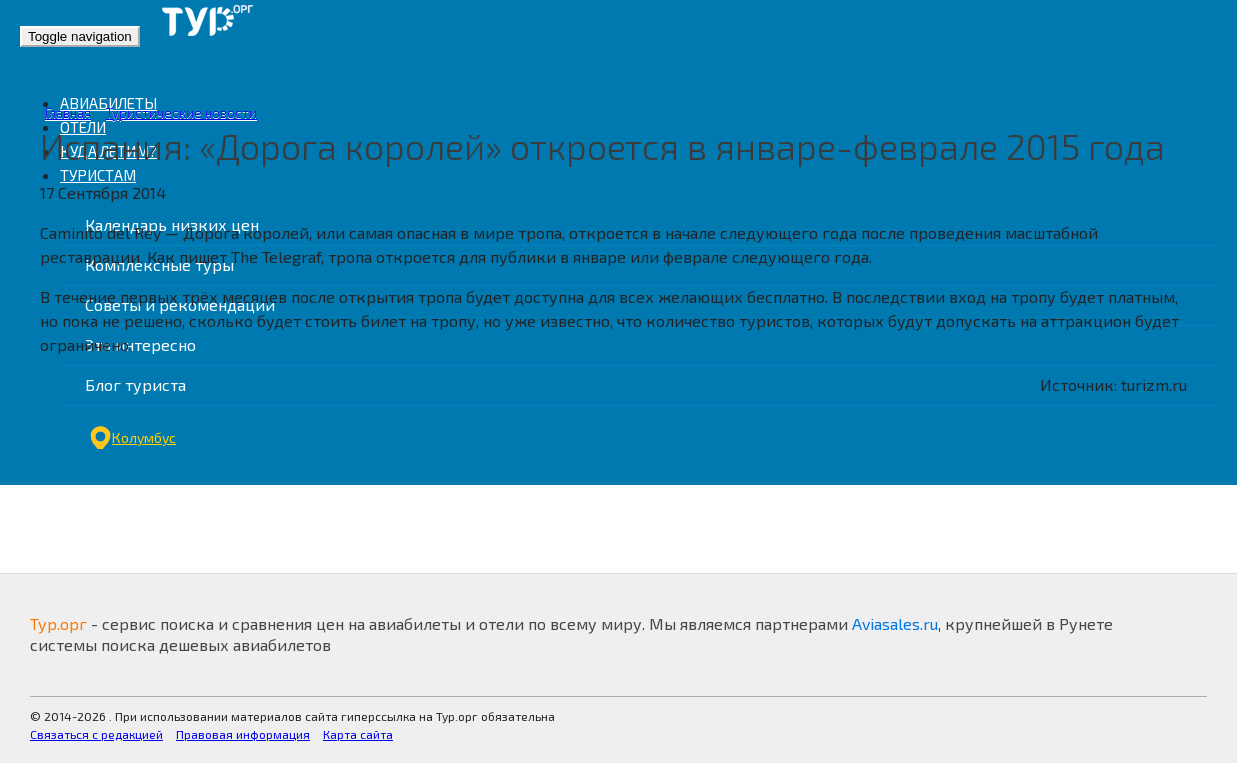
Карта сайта (358, 734)
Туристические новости (181, 113)
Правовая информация (243, 734)
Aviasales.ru (895, 623)
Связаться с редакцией (96, 734)
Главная (68, 113)
